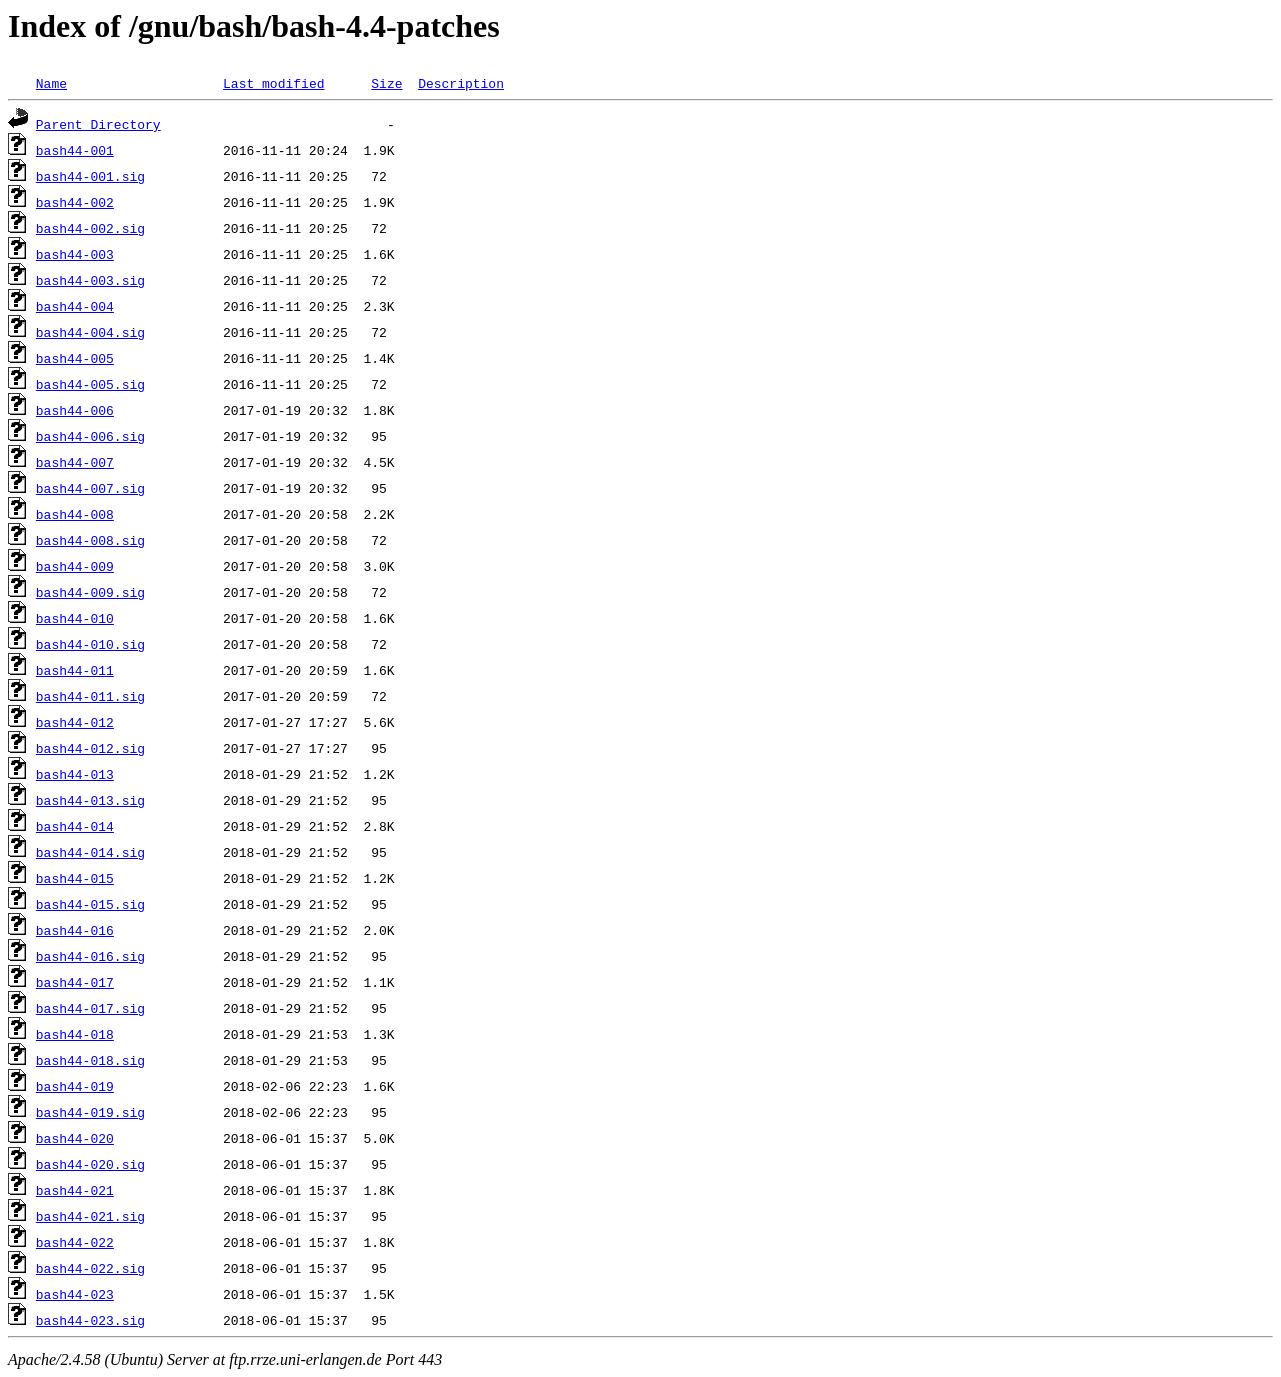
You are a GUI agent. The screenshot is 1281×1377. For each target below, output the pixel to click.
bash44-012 (75, 722)
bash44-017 (75, 982)
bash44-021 (75, 1190)
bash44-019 (75, 1086)
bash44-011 (75, 670)
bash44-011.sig (90, 696)
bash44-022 (75, 1242)
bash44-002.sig (90, 228)
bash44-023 (75, 1294)
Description (461, 83)
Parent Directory (98, 124)
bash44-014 (75, 826)
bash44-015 (75, 878)
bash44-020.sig (90, 1164)
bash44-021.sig (90, 1216)
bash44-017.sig (90, 1008)
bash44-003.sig (90, 280)
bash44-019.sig (90, 1112)
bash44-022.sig (90, 1268)
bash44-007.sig (90, 488)
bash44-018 (75, 1034)
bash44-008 (75, 514)
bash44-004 (75, 306)
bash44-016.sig (90, 956)
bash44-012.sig (90, 748)
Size (386, 83)
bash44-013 (75, 774)
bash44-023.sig (90, 1320)
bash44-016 (75, 930)
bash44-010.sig (90, 644)
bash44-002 (75, 202)
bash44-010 (75, 618)
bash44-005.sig (90, 384)
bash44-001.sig (90, 176)
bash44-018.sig (90, 1060)
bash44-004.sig (90, 332)
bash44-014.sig (90, 852)
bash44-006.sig (90, 436)
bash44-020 (75, 1138)
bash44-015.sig (90, 904)
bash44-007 (75, 462)
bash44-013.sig (90, 800)
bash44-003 (75, 254)
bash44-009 (75, 566)
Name (51, 83)
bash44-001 (75, 150)
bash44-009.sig (90, 592)
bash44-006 (75, 410)
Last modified (273, 83)
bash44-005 (75, 358)
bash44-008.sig (90, 540)
